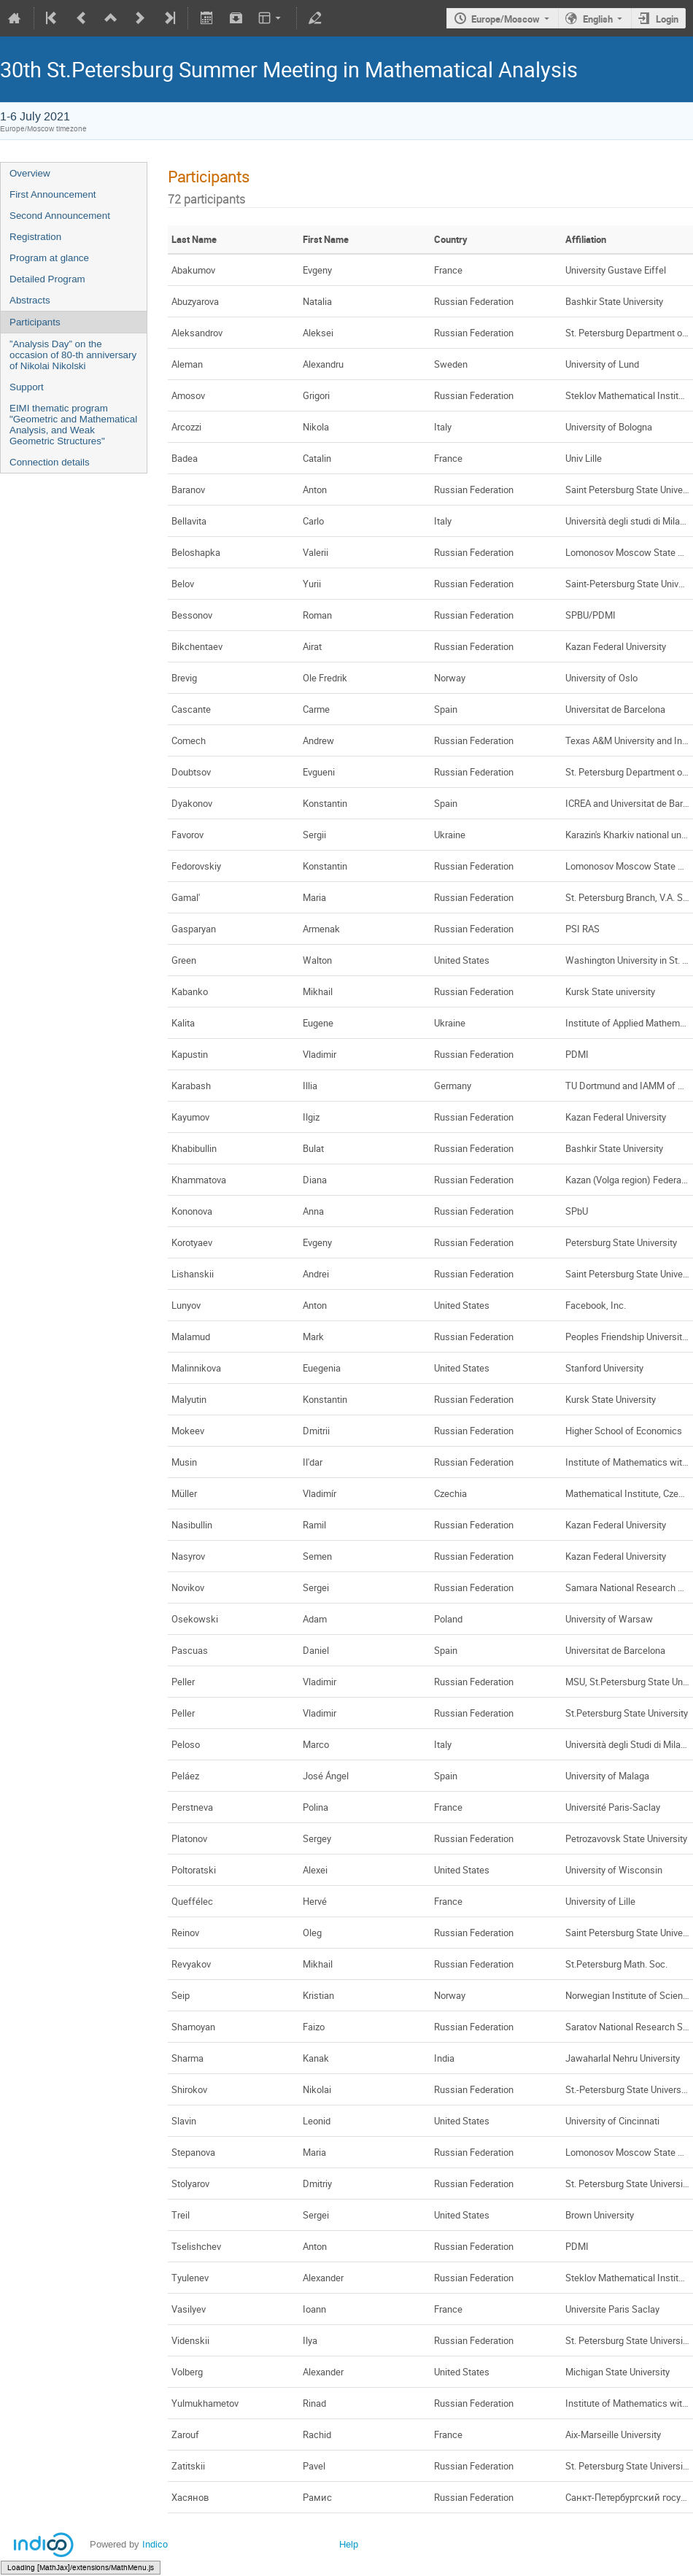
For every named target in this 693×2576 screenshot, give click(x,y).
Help (348, 2544)
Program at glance (49, 257)
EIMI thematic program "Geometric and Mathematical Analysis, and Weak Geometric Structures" (73, 424)
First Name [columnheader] (326, 239)
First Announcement (52, 194)
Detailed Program (47, 279)
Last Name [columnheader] (194, 239)
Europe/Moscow (505, 19)
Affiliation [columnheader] (585, 239)
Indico (155, 2544)
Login (667, 19)
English (598, 19)
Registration (35, 236)
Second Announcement (59, 215)
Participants (35, 322)
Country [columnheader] (451, 239)
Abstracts (29, 300)
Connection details (49, 462)
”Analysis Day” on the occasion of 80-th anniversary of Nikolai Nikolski (72, 355)
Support (26, 387)
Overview (29, 173)
